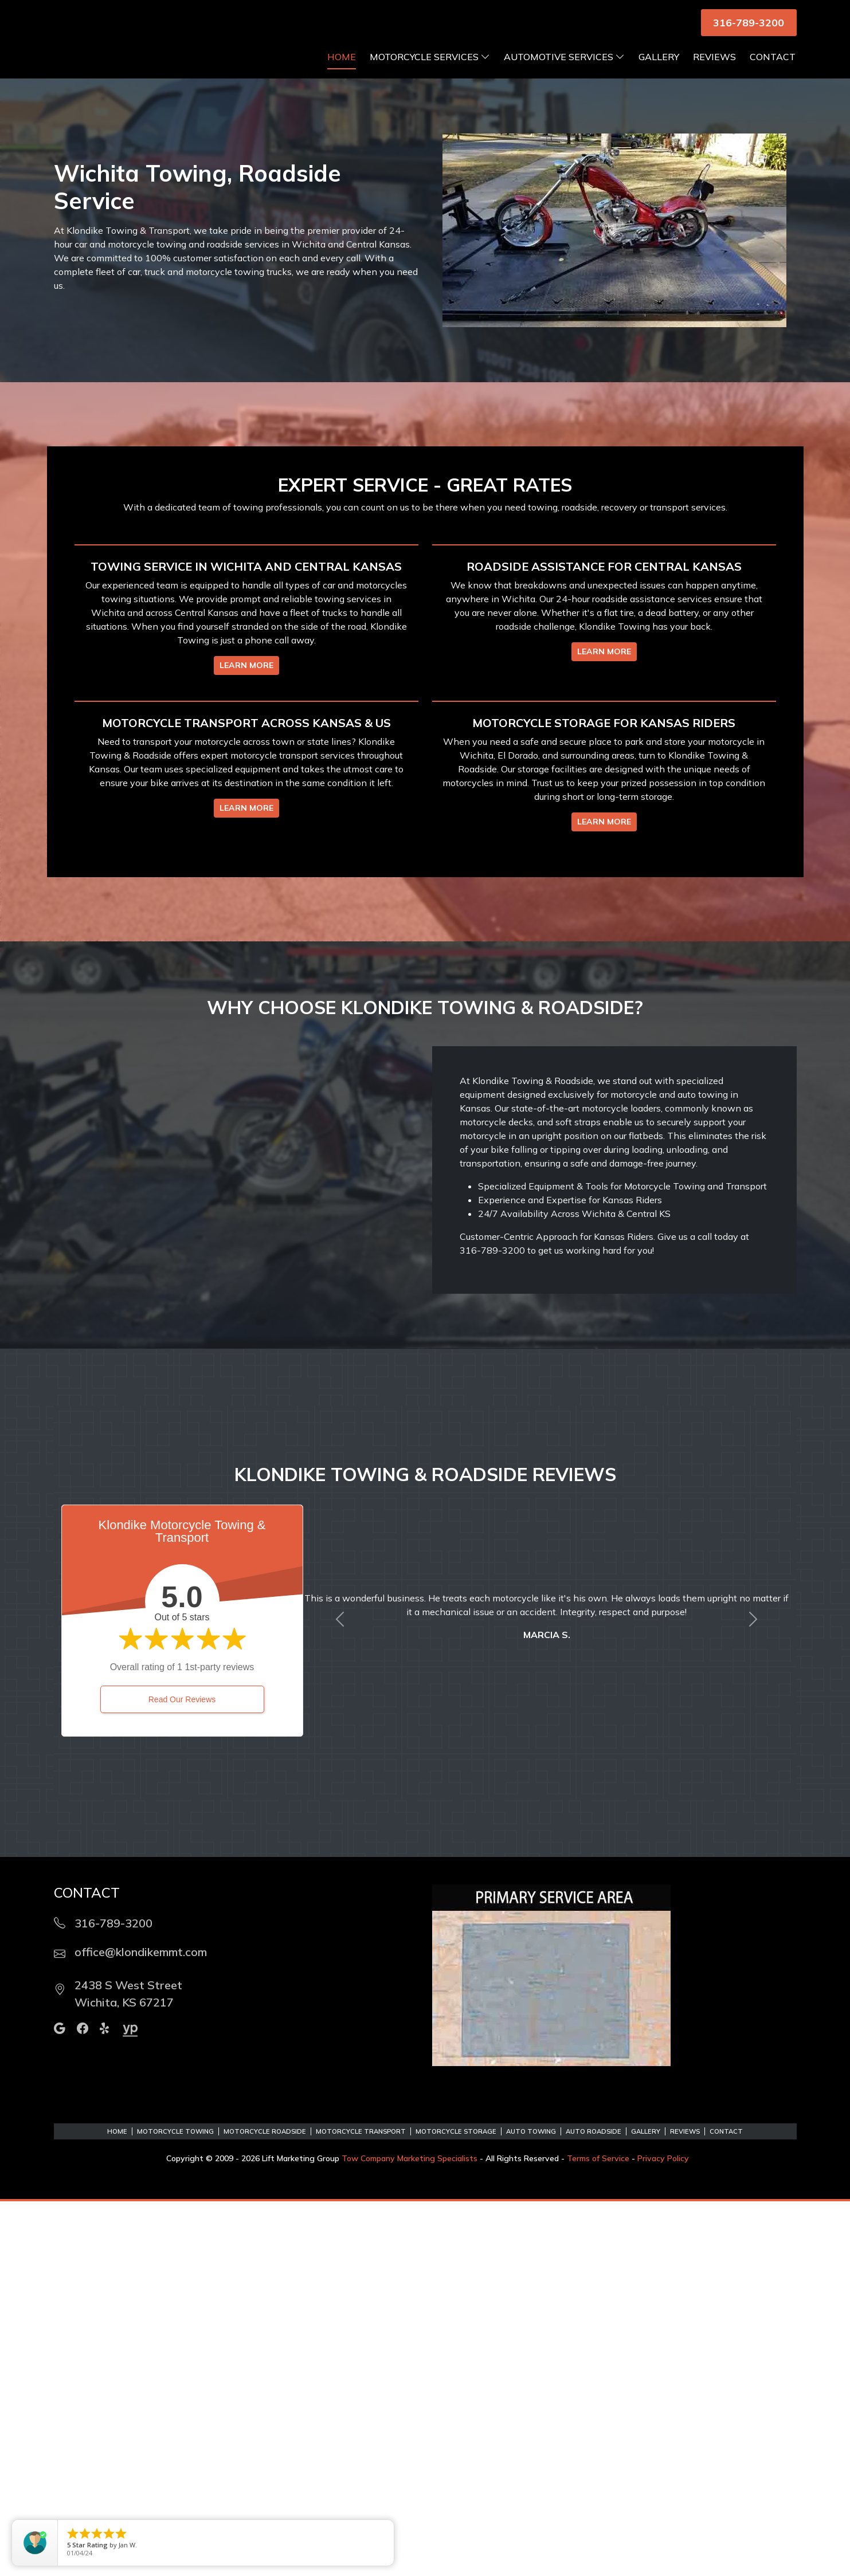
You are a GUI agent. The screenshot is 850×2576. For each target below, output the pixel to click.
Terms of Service (598, 2533)
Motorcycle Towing (175, 2506)
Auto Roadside (593, 2506)
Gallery (659, 71)
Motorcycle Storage (456, 2506)
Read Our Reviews (182, 2074)
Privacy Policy (663, 2533)
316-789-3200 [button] (748, 22)
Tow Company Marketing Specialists (409, 2533)
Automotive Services (564, 71)
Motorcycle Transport (361, 2506)
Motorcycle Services (430, 71)
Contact (773, 71)
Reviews (714, 71)
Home (341, 71)
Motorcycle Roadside (265, 2506)
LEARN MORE (246, 860)
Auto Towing (531, 2506)
